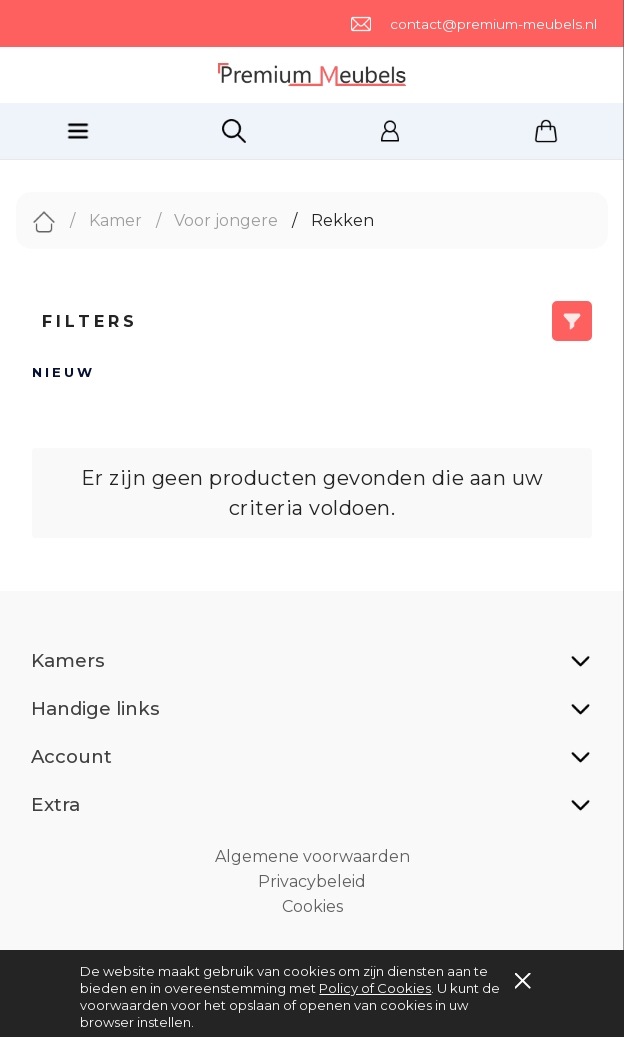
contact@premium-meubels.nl (493, 24)
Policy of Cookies (375, 988)
